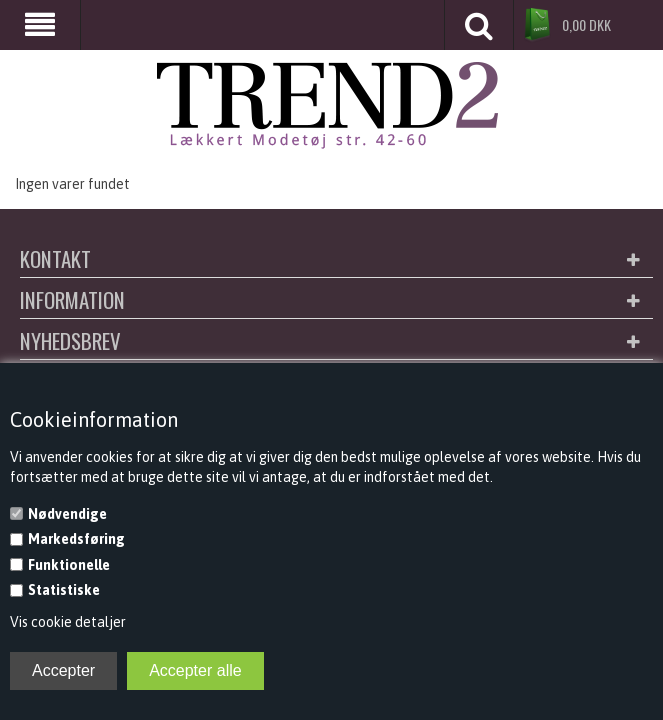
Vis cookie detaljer (68, 622)
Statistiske (64, 590)
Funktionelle (69, 565)
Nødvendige (67, 514)
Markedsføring (76, 539)
